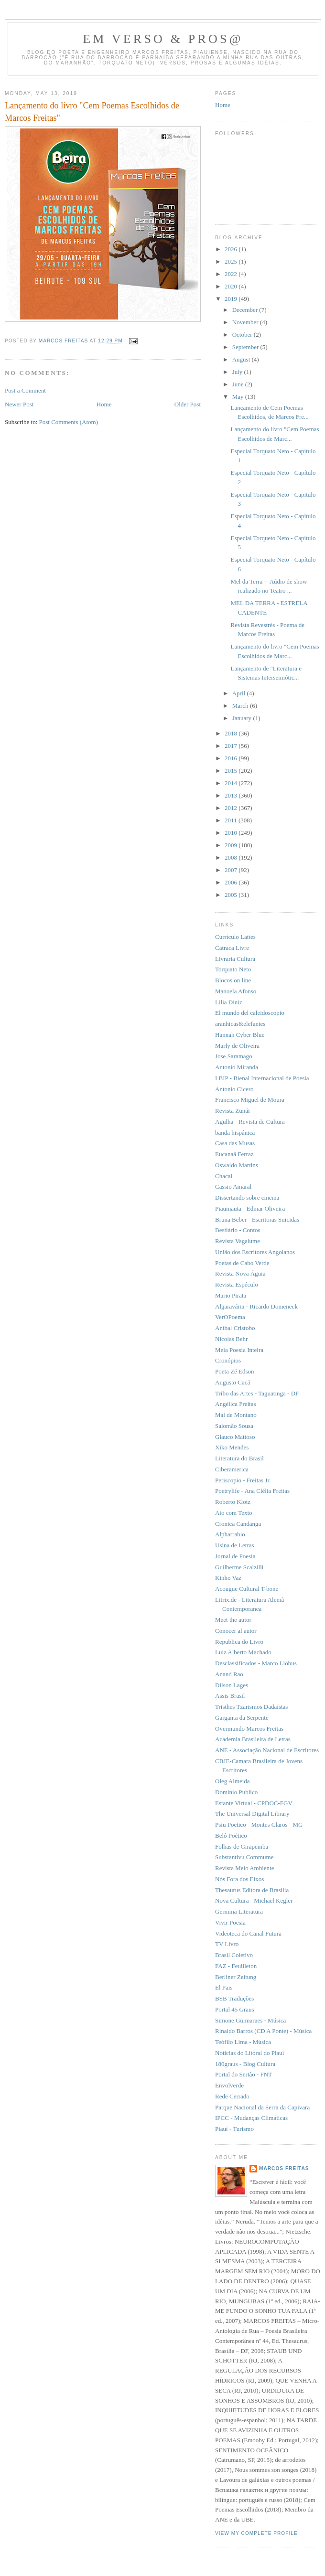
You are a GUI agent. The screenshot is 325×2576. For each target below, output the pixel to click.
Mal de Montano (236, 1414)
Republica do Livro (239, 1641)
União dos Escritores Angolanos (255, 1252)
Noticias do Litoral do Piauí (249, 2052)
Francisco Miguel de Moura (249, 1099)
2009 (231, 845)
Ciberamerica (232, 1469)
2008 (231, 857)
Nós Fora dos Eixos (239, 1879)
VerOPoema (230, 1316)
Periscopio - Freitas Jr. (243, 1480)
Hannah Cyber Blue (239, 1034)
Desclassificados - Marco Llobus (256, 1663)
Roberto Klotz (232, 1501)
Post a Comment (25, 390)
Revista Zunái (232, 1110)
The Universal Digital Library (252, 1813)
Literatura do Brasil (239, 1458)
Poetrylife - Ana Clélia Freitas (252, 1490)
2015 (231, 770)
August (242, 359)
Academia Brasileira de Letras (253, 1739)
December (246, 309)
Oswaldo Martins (236, 1165)
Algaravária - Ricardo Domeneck (256, 1306)
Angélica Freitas (235, 1403)
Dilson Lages (231, 1685)
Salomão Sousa (234, 1425)
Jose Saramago (233, 1056)
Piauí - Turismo (234, 2128)
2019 (231, 298)
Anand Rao (229, 1674)
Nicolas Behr (231, 1338)
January (242, 718)
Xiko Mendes (232, 1447)
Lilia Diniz (228, 1002)
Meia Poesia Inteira (239, 1349)
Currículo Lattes (235, 936)
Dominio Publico (236, 1792)
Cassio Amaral (233, 1186)
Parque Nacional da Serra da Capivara (262, 2107)
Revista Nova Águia (240, 1273)
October (243, 334)
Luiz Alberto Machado (243, 1652)
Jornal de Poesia (235, 1556)
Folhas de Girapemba (241, 1846)
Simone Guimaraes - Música (250, 2020)
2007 (231, 869)
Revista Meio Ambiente (244, 1868)
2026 (231, 249)
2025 (231, 261)
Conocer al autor (236, 1630)
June (238, 384)
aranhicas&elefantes (240, 1023)
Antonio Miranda (236, 1067)
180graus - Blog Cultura (245, 2063)
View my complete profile (256, 2533)
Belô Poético (231, 1835)
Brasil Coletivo (234, 1955)
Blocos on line (233, 980)
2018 (231, 733)
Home (104, 404)
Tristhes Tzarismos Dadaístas (251, 1706)
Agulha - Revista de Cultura (250, 1121)
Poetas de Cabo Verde (242, 1263)
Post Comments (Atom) (68, 422)
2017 (231, 745)
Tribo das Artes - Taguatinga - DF (257, 1393)
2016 (231, 758)
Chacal (223, 1176)
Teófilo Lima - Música (243, 2041)
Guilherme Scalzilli (239, 1567)
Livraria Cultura (235, 958)
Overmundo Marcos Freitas (249, 1728)
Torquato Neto (233, 969)
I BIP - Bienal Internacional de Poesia (262, 1078)
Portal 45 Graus (234, 2009)
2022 (231, 273)
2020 (231, 286)
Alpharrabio (230, 1534)
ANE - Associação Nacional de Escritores (267, 1750)
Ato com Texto (233, 1512)
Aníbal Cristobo (235, 1327)
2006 (231, 882)
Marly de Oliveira (237, 1045)
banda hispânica (235, 1132)
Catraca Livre (232, 947)
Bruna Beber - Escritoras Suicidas (257, 1219)
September (246, 347)
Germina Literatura (239, 1911)
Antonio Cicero (234, 1089)
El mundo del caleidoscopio (249, 1012)
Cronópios (228, 1360)
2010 (231, 832)
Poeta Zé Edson (234, 1371)
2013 (231, 795)
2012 (231, 807)
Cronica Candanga (238, 1523)
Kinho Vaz (228, 1577)
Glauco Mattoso (235, 1436)
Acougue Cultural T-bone (246, 1588)
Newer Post (19, 404)
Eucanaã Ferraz (234, 1154)
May (238, 396)
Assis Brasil (230, 1695)
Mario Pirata (230, 1295)
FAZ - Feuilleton (236, 1965)
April (239, 693)
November (246, 322)
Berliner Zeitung (235, 1976)
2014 (231, 783)
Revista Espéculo (236, 1284)
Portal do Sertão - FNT (243, 2074)
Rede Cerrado (232, 2096)
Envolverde (229, 2085)
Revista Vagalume (237, 1241)
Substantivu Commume (244, 1857)
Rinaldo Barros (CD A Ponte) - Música (263, 2030)
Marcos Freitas (284, 2168)
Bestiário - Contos (237, 1230)
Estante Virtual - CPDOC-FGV (253, 1803)
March (241, 705)
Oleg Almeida (232, 1781)
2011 (231, 820)
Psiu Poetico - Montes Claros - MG (259, 1824)
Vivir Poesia (230, 1922)
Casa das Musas (235, 1143)
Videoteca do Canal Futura (248, 1933)
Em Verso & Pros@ (163, 39)
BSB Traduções (234, 1998)
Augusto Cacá (232, 1382)
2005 (231, 894)
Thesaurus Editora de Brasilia (252, 1890)
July (238, 371)
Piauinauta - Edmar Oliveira (250, 1208)
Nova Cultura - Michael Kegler (253, 1900)
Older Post (187, 404)
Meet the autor (233, 1619)
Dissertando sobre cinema (247, 1197)
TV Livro (226, 1944)
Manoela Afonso (235, 991)
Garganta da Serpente (242, 1717)
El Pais (223, 1987)
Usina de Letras (234, 1545)
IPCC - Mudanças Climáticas (251, 2117)
